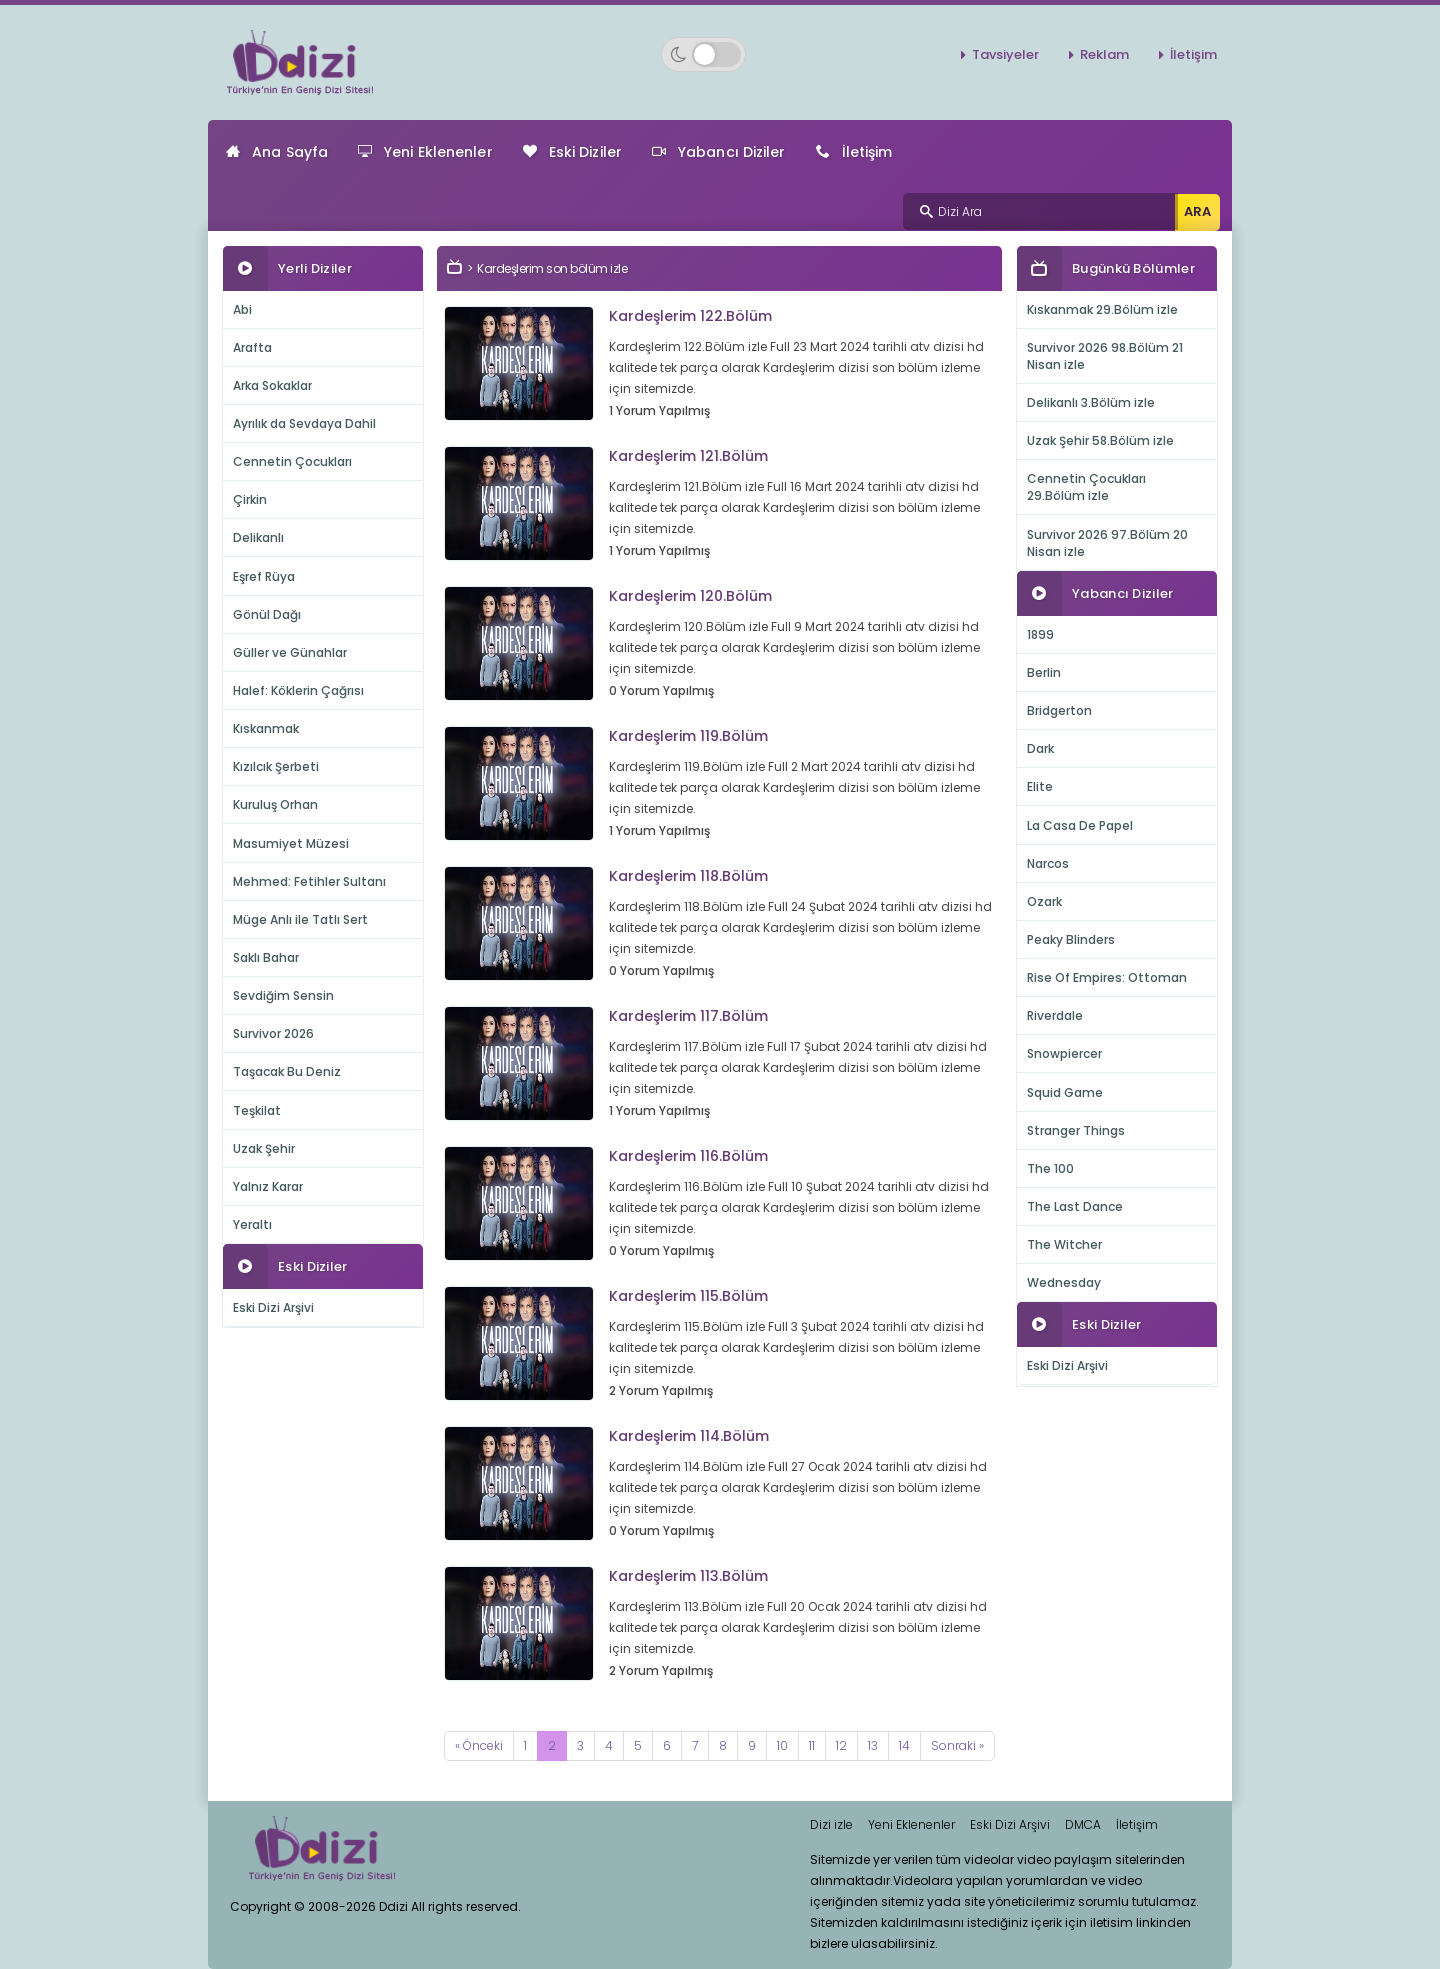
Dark (1040, 748)
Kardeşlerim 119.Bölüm (688, 736)
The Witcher (1064, 1244)
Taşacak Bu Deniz (287, 1071)
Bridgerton (1059, 710)
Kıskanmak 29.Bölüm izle (1102, 309)
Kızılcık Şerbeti (276, 766)
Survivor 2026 (273, 1033)
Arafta (252, 347)
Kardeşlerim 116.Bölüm (688, 1156)
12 (841, 1745)
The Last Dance (1075, 1206)
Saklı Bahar (266, 957)
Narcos (1048, 863)
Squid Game (1065, 1092)
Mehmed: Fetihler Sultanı (309, 881)
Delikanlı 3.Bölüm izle (1091, 402)
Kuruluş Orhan (275, 804)
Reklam (1104, 54)
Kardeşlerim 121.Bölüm (688, 456)
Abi (242, 309)
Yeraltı (252, 1224)
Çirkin (250, 499)
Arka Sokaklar (272, 385)
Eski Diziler (572, 152)
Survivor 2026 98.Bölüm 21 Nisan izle (1105, 356)
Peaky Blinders (1071, 939)
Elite (1040, 786)
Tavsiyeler (1005, 54)
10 (782, 1745)
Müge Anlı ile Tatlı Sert (300, 919)
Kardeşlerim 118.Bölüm (688, 876)
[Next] (957, 1746)
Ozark (1044, 901)
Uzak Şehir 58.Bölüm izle (1100, 440)
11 (812, 1745)
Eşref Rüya (264, 576)
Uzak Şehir (264, 1148)
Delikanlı (258, 537)
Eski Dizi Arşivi (273, 1307)
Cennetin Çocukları (292, 461)
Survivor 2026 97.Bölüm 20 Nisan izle (1107, 543)
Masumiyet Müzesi (291, 843)
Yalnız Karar (268, 1186)
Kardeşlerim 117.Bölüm (688, 1016)
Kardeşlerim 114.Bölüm (689, 1436)
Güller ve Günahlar (290, 652)
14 (904, 1745)
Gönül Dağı (267, 614)
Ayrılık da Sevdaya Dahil (304, 423)
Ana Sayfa (277, 152)
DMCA (1083, 1824)
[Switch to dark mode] (703, 54)
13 (873, 1745)
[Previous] (479, 1746)
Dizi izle (831, 1824)
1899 (1040, 634)
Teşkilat (257, 1110)
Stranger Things (1076, 1130)
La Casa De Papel (1080, 825)
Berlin (1044, 672)
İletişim (1193, 54)
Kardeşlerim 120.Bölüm (690, 596)
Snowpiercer (1064, 1053)
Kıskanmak (266, 728)
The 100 (1050, 1168)
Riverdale (1055, 1015)
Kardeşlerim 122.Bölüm (690, 316)
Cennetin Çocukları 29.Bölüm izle (1086, 487)
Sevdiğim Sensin (283, 995)
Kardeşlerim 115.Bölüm (688, 1296)
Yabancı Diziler (719, 152)
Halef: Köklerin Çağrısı (298, 690)
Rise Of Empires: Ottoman (1107, 977)
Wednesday (1064, 1282)
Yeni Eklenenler (425, 152)
